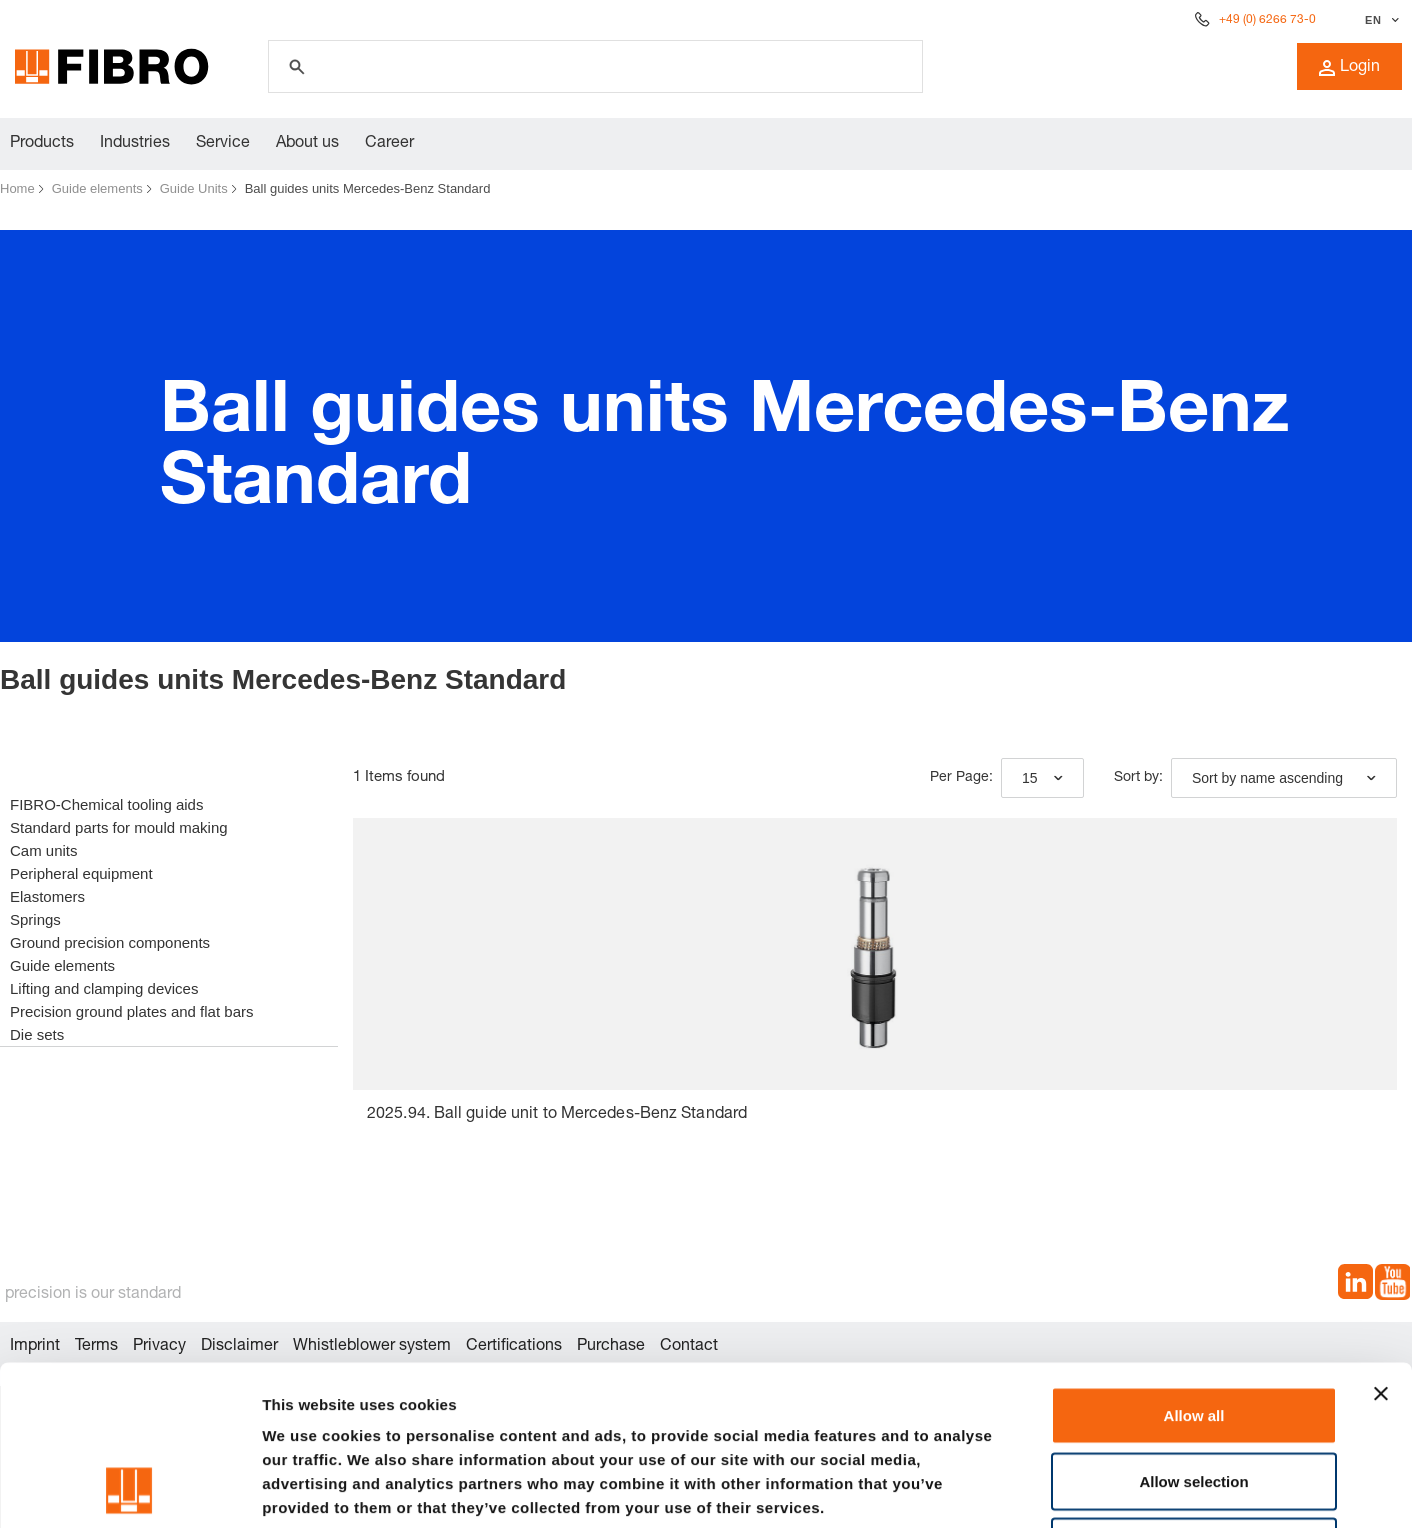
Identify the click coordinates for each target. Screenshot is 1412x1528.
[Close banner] (1381, 1244)
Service (223, 144)
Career (389, 144)
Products (42, 144)
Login (1349, 68)
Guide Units (194, 188)
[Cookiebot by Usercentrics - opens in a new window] (129, 1489)
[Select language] (1379, 20)
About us (307, 144)
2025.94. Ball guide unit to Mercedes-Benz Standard (557, 1115)
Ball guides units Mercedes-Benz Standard (368, 188)
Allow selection (1193, 1331)
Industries (135, 144)
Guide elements (97, 188)
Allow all (1194, 1265)
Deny (1194, 1396)
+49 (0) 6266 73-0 (1267, 20)
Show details (1049, 1488)
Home (17, 188)
